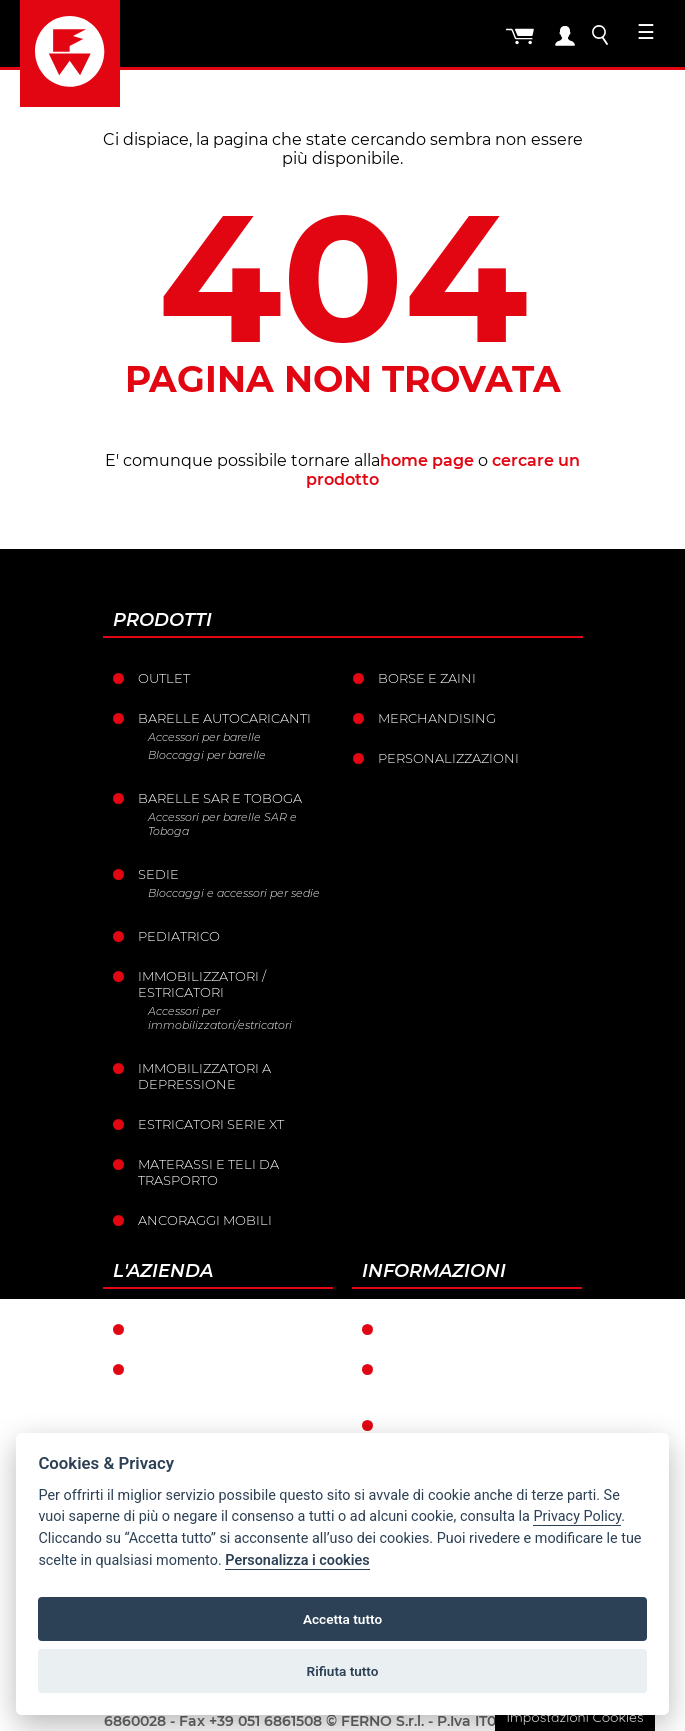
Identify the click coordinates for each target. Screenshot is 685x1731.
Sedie (158, 874)
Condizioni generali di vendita (474, 1377)
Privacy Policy (577, 1516)
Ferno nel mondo (207, 1329)
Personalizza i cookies (297, 1560)
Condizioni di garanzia (474, 1329)
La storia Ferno (197, 1369)
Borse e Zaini (427, 678)
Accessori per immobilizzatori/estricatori (220, 1018)
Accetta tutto (342, 1619)
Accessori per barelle (204, 737)
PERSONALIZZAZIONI (448, 758)
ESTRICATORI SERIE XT (211, 1124)
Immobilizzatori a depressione (204, 1076)
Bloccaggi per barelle (207, 755)
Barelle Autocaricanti (224, 718)
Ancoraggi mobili (205, 1220)
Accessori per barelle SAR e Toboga (222, 824)
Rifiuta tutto (343, 1671)
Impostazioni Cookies (574, 1717)
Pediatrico (179, 936)
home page (427, 460)
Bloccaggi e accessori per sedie (234, 893)
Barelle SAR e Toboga (220, 798)
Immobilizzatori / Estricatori (202, 984)
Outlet (164, 678)
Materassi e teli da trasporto (208, 1172)
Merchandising (437, 718)
